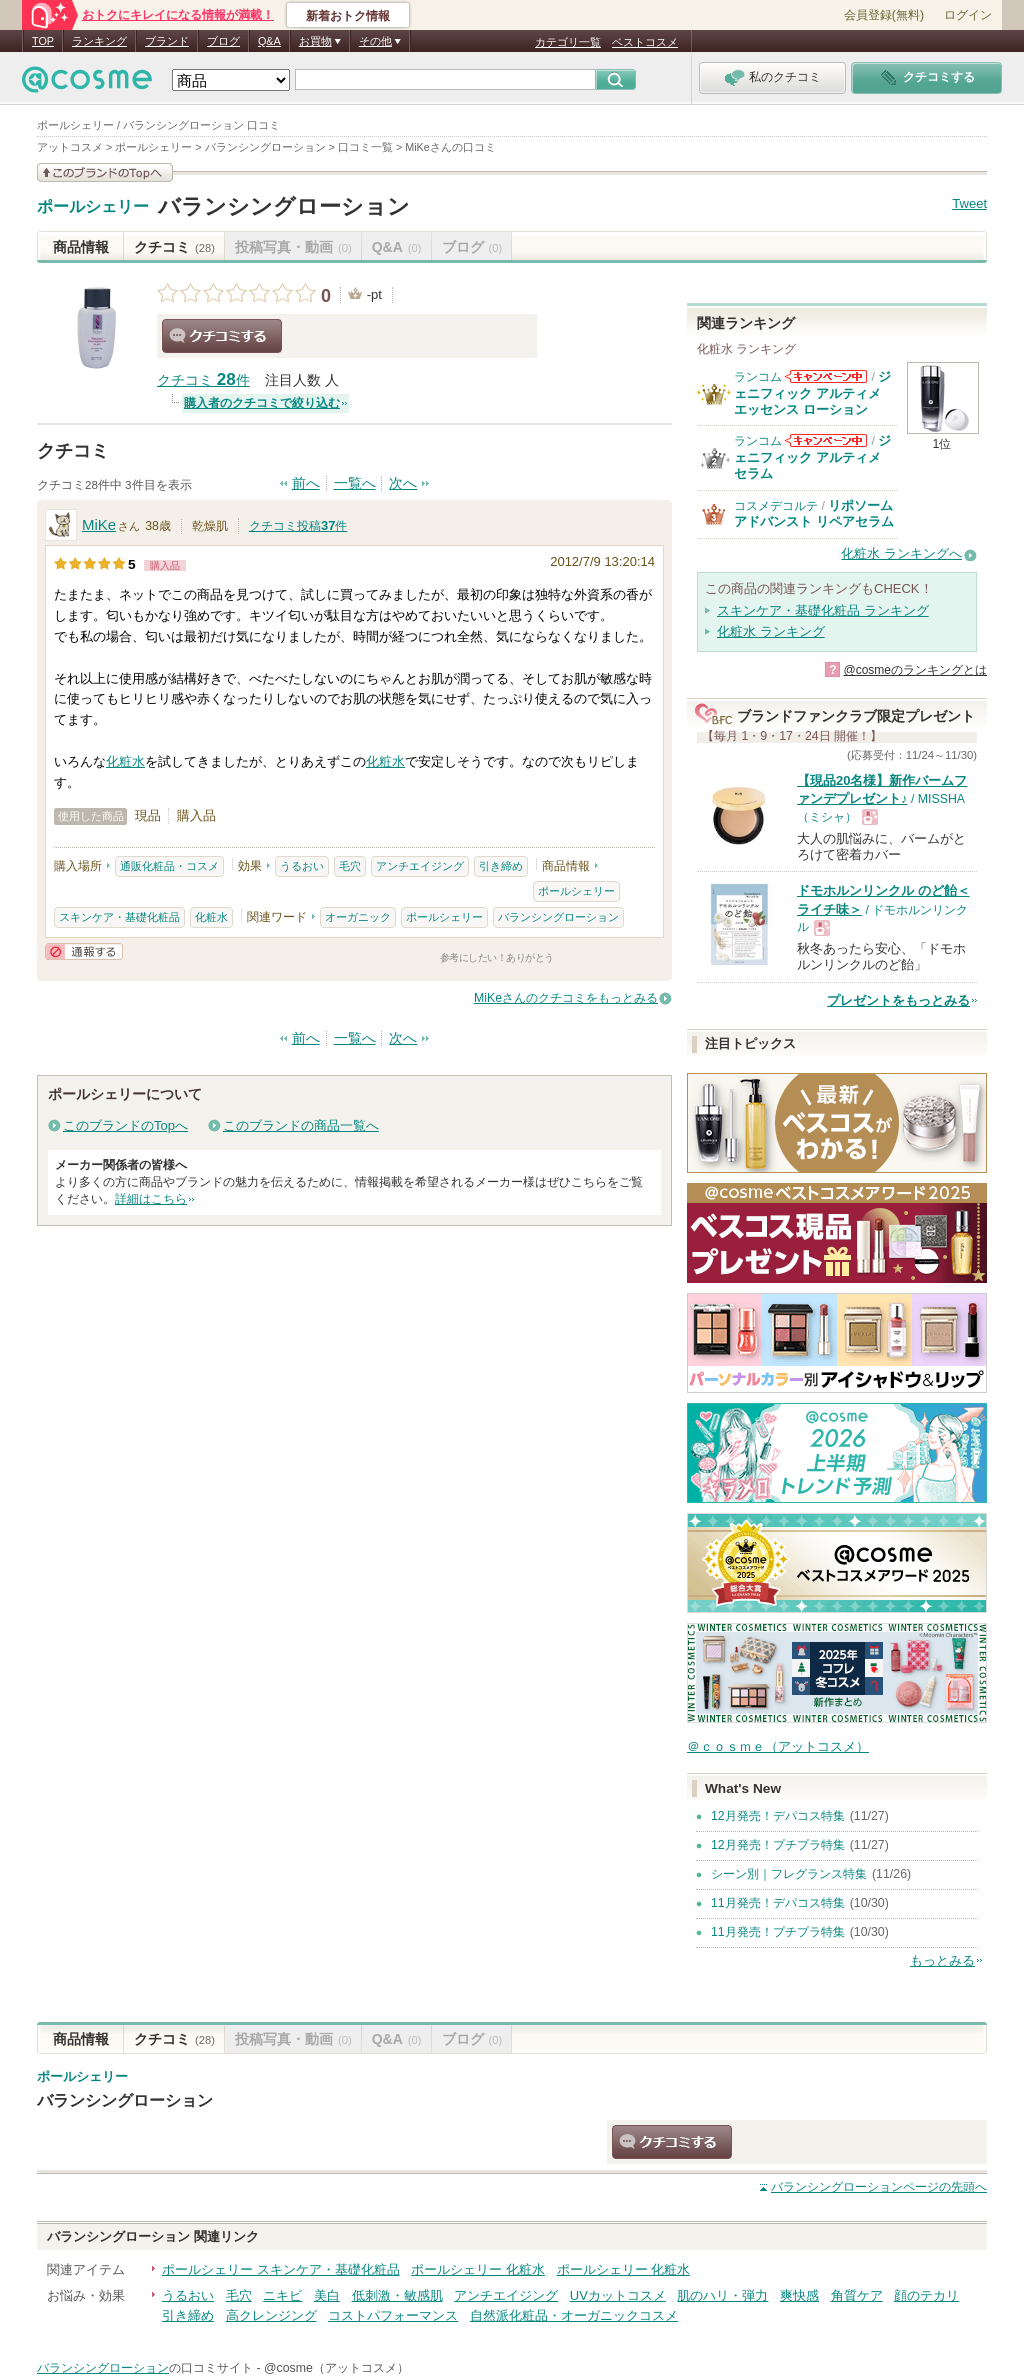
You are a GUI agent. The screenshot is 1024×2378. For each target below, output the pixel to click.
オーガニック (358, 917)
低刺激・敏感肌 (397, 2295)
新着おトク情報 (348, 16)
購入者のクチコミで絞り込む (262, 403)
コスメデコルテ (776, 506)
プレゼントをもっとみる (898, 1000)
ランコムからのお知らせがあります (826, 376)
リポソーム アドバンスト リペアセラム (814, 513)
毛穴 (350, 866)
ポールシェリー (93, 207)
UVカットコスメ (618, 2295)
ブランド (167, 41)
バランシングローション (284, 206)
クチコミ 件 (203, 380)
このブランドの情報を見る (105, 172)
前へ (306, 483)
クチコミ (174, 247)
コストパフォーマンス (393, 2315)
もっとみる (942, 1960)
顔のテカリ (926, 2295)
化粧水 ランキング (771, 631)
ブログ (223, 41)
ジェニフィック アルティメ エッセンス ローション (812, 393)
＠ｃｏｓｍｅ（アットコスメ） (778, 1746)
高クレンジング (271, 2315)
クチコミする (222, 336)
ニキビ (282, 2295)
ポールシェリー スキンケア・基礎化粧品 (281, 2269)
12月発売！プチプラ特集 (778, 1845)
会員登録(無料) (884, 15)
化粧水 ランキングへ (901, 553)
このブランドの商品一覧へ (301, 1125)
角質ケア (857, 2295)
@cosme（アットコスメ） (336, 2368)
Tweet (969, 203)
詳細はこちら (151, 1199)
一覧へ (355, 483)
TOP (43, 41)
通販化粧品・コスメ (169, 866)
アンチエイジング (420, 866)
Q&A (269, 41)
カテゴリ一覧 (568, 42)
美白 (327, 2295)
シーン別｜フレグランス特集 (789, 1874)
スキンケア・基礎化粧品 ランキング (823, 610)
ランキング (99, 41)
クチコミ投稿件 (298, 526)
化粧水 (125, 761)
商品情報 (81, 247)
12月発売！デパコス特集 (778, 1816)
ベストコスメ (645, 42)
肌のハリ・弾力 (722, 2295)
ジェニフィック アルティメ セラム (812, 457)
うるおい (302, 866)
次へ (403, 483)
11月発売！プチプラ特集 (778, 1932)
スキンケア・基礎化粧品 (119, 917)
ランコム (758, 377)
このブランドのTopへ (125, 1125)
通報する (84, 951)
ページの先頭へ (879, 2187)
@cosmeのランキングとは (915, 670)
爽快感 (799, 2295)
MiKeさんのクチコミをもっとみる (566, 998)
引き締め (501, 866)
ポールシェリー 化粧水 (478, 2269)
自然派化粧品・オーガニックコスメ (574, 2315)
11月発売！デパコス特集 (778, 1903)
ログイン (968, 15)
